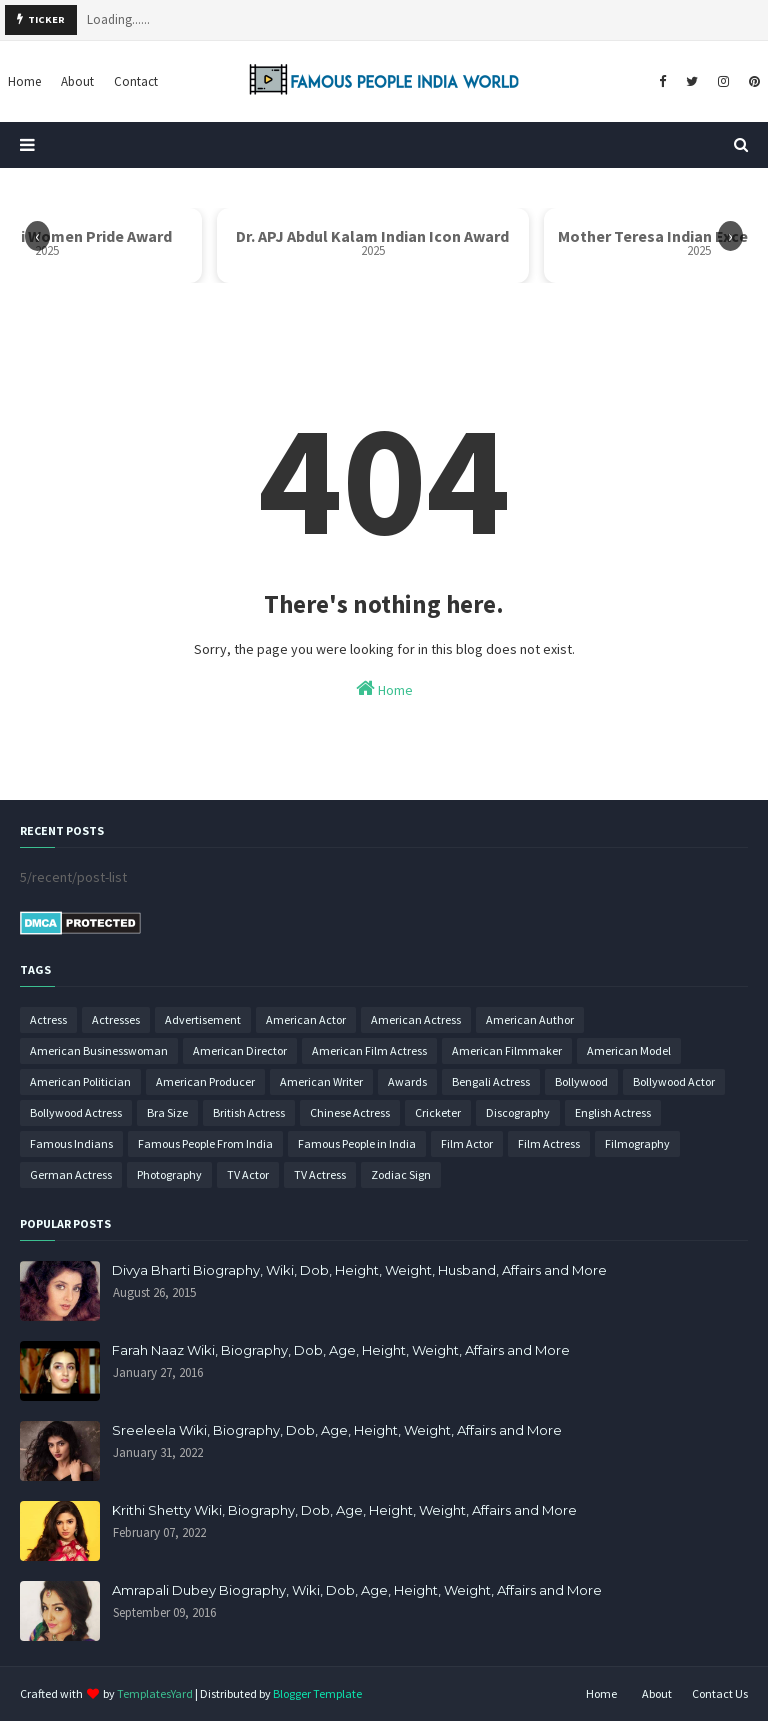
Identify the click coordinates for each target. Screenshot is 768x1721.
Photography (169, 1174)
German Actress (71, 1174)
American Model (629, 1050)
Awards (407, 1081)
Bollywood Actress (76, 1112)
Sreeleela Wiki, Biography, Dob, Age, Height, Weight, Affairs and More (337, 1430)
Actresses (116, 1019)
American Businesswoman (99, 1050)
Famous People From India (205, 1143)
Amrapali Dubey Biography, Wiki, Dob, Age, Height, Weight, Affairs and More (357, 1590)
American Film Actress (369, 1050)
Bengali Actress (491, 1081)
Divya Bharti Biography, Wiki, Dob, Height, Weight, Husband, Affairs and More (359, 1270)
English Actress (613, 1112)
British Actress (249, 1112)
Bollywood (581, 1081)
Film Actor (467, 1143)
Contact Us (720, 1693)
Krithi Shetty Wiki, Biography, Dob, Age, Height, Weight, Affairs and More (344, 1510)
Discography (518, 1112)
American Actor (306, 1019)
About (657, 1693)
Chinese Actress (350, 1112)
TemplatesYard (155, 1693)
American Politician (80, 1081)
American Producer (205, 1081)
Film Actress (549, 1143)
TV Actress (320, 1174)
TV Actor (248, 1174)
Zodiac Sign (401, 1174)
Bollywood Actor (674, 1081)
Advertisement (203, 1019)
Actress (48, 1019)
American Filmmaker (507, 1050)
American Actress (416, 1019)
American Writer (321, 1081)
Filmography (637, 1143)
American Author (530, 1019)
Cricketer (438, 1112)
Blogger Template (317, 1693)
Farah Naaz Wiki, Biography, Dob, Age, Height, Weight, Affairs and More (341, 1350)
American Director (240, 1050)
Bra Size (167, 1112)
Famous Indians (71, 1143)
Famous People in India (357, 1143)
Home (384, 688)
